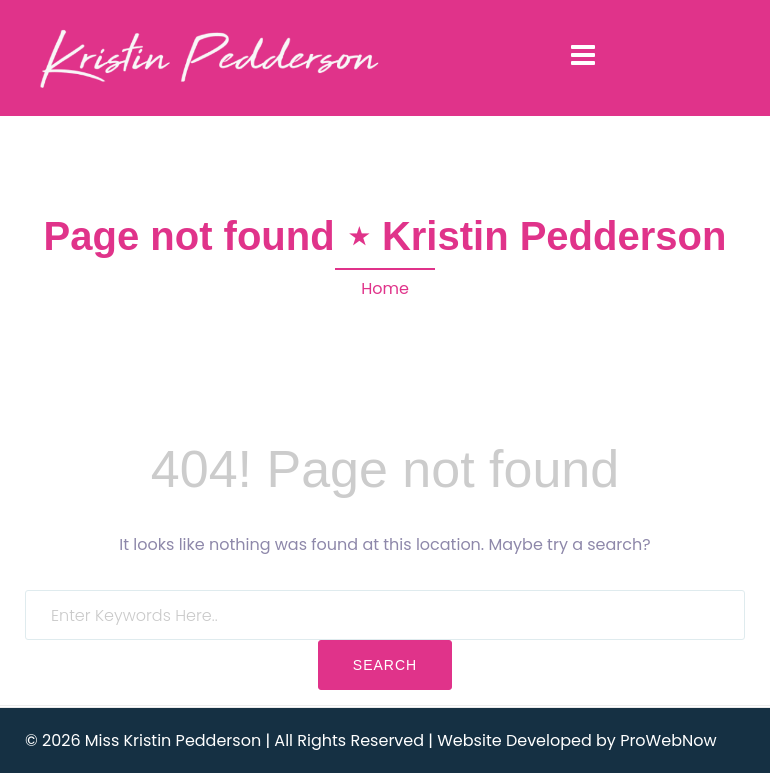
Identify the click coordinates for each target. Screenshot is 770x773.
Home (385, 288)
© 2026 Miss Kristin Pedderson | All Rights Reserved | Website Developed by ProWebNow (371, 740)
